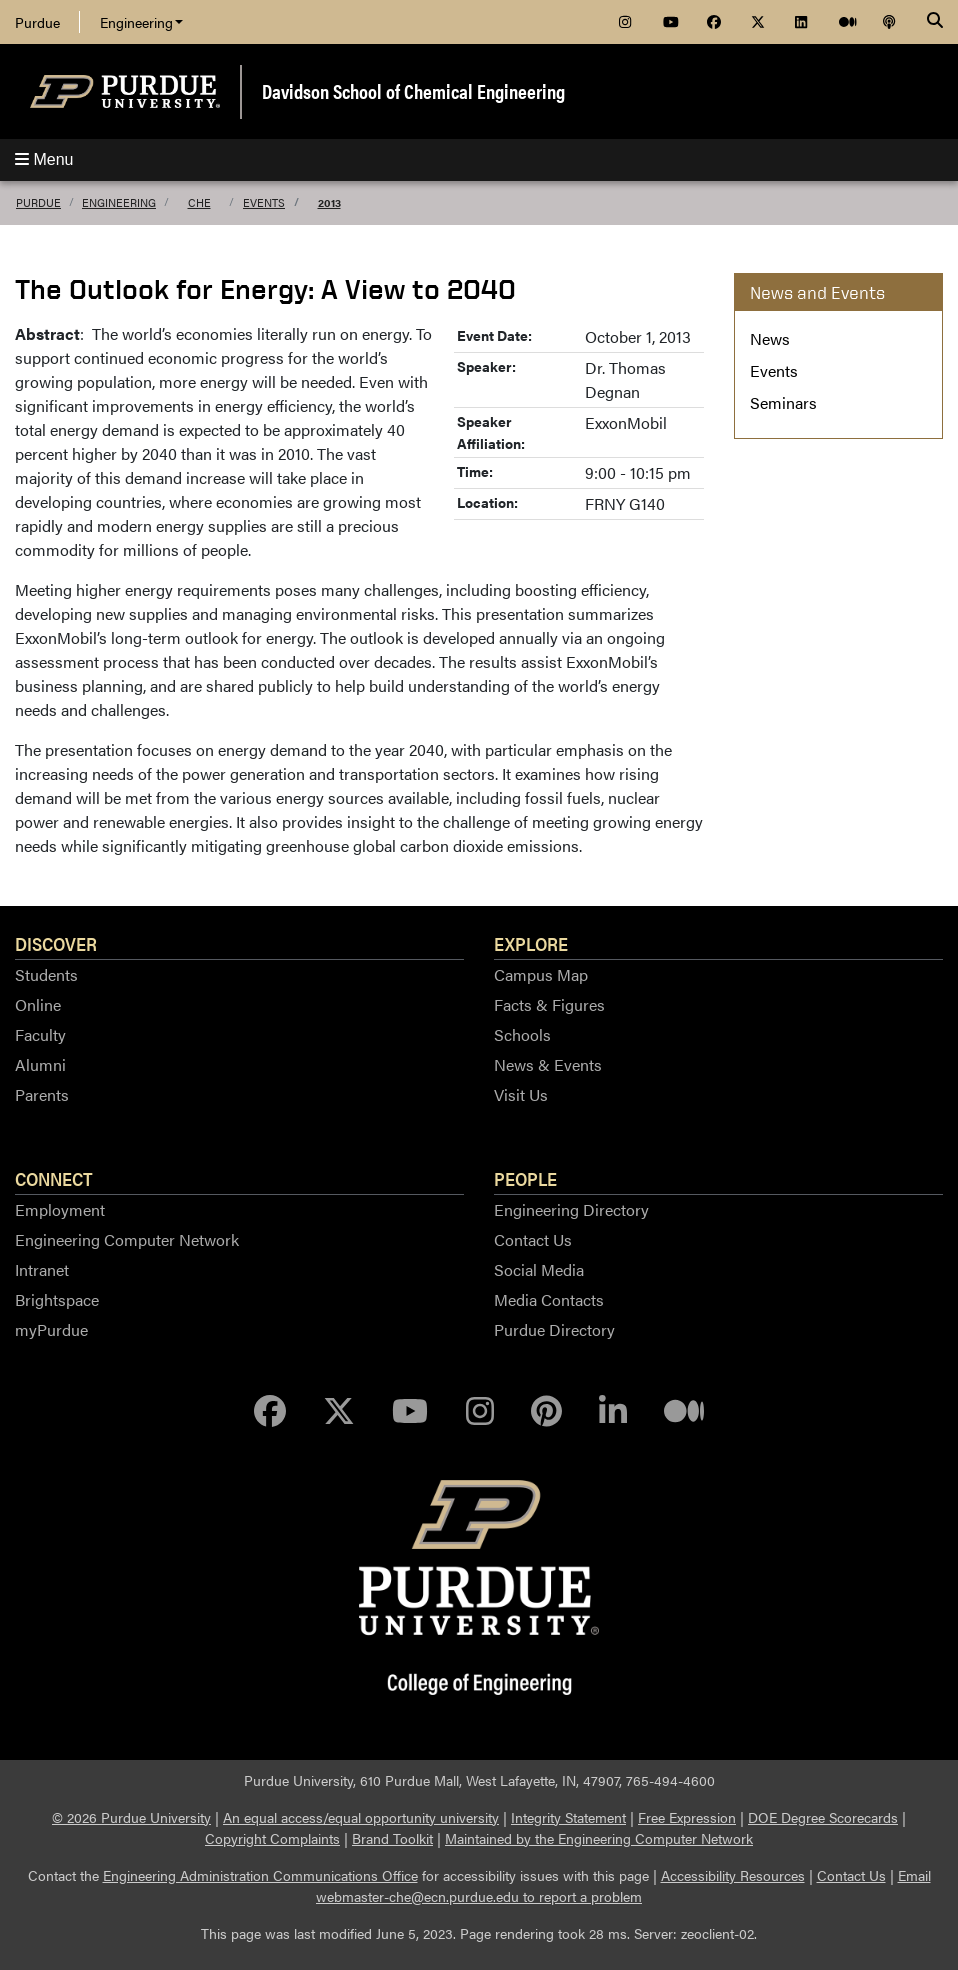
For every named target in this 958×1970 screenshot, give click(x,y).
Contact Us (533, 1239)
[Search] (935, 22)
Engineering (141, 22)
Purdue (37, 22)
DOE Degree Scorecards (823, 1817)
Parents (42, 1094)
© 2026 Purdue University (131, 1817)
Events (264, 202)
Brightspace (57, 1299)
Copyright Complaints (272, 1838)
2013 (329, 202)
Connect (54, 1178)
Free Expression (687, 1817)
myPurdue (51, 1329)
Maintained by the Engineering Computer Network (599, 1838)
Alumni (40, 1064)
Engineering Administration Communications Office (260, 1875)
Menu (44, 159)
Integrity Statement (568, 1817)
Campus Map (541, 974)
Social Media (539, 1269)
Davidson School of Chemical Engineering (413, 90)
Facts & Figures (549, 1004)
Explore (531, 943)
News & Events (548, 1064)
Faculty (40, 1034)
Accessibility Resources (733, 1875)
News (770, 338)
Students (46, 974)
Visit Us (521, 1094)
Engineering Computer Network (127, 1239)
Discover (56, 943)
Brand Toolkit (392, 1838)
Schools (522, 1034)
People (525, 1178)
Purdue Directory (554, 1329)
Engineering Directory (571, 1209)
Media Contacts (549, 1299)
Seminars (783, 402)
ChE (199, 202)
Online (38, 1004)
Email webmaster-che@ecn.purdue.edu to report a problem (623, 1885)
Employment (60, 1209)
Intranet (42, 1269)
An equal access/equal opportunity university (361, 1817)
